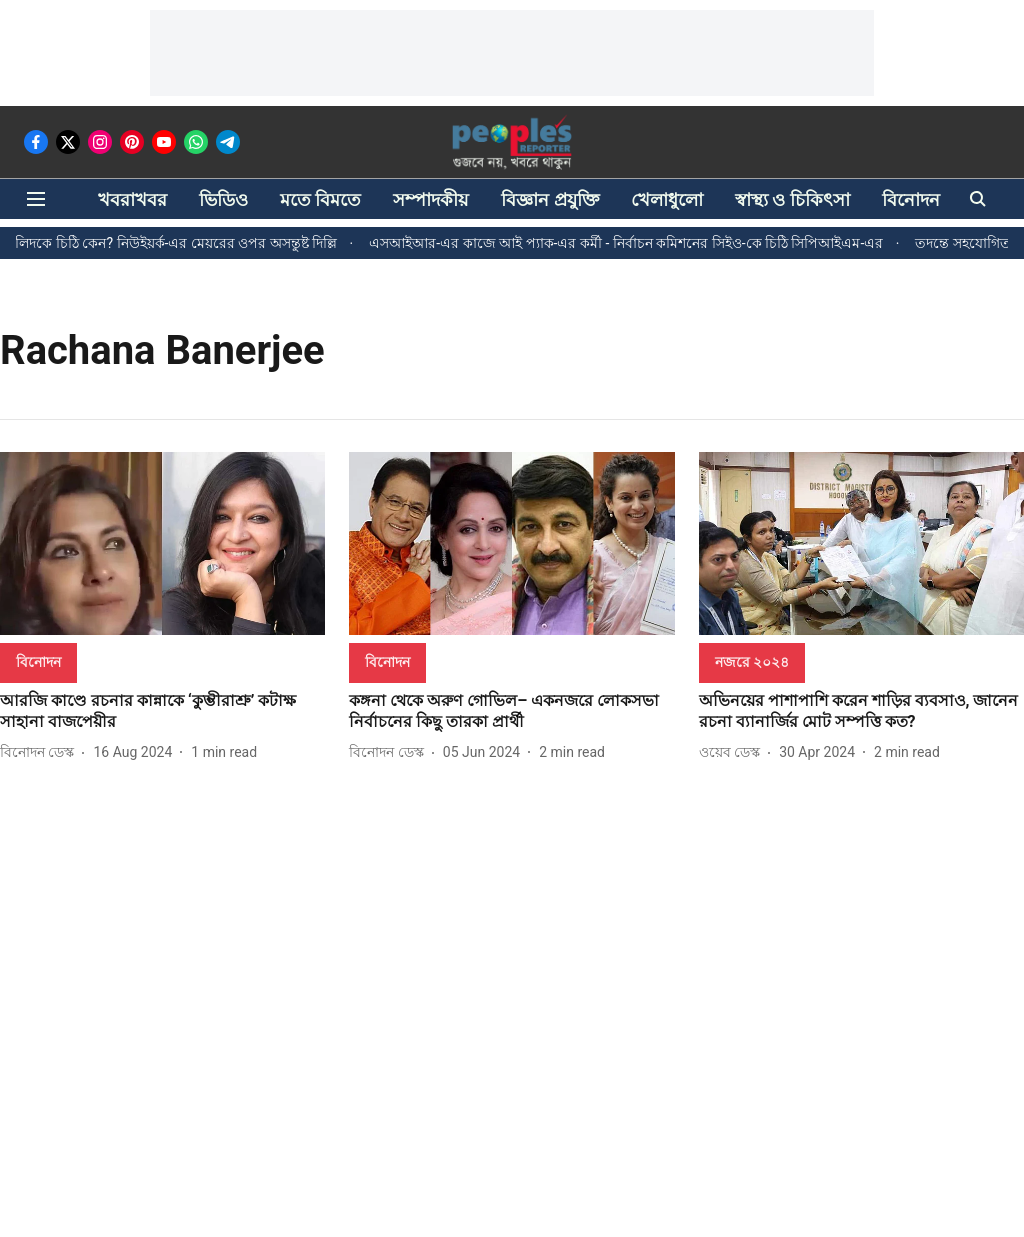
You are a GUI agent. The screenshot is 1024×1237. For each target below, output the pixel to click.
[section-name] (38, 661)
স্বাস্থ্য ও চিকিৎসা (792, 199)
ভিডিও (223, 199)
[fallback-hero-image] (162, 543)
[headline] (162, 712)
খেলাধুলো (667, 199)
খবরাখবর (132, 199)
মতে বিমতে (320, 199)
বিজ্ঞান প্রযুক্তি (549, 199)
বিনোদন (911, 199)
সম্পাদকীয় (431, 199)
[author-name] (41, 752)
